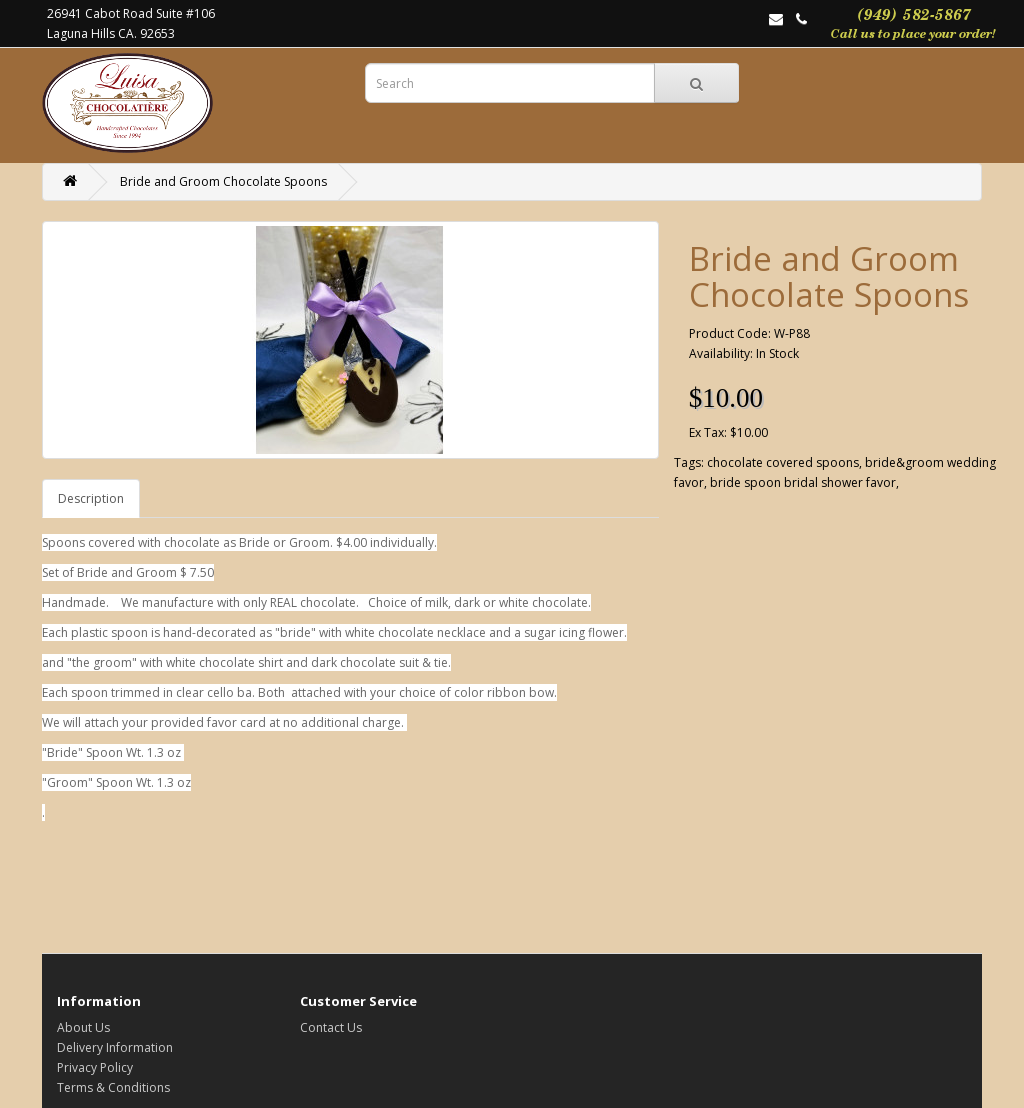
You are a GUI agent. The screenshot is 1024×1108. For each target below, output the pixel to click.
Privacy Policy (95, 1067)
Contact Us (331, 1027)
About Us (83, 1027)
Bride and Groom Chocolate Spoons (223, 181)
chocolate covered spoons (783, 462)
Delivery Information (115, 1047)
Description (91, 498)
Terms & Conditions (113, 1087)
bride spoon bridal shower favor (803, 482)
